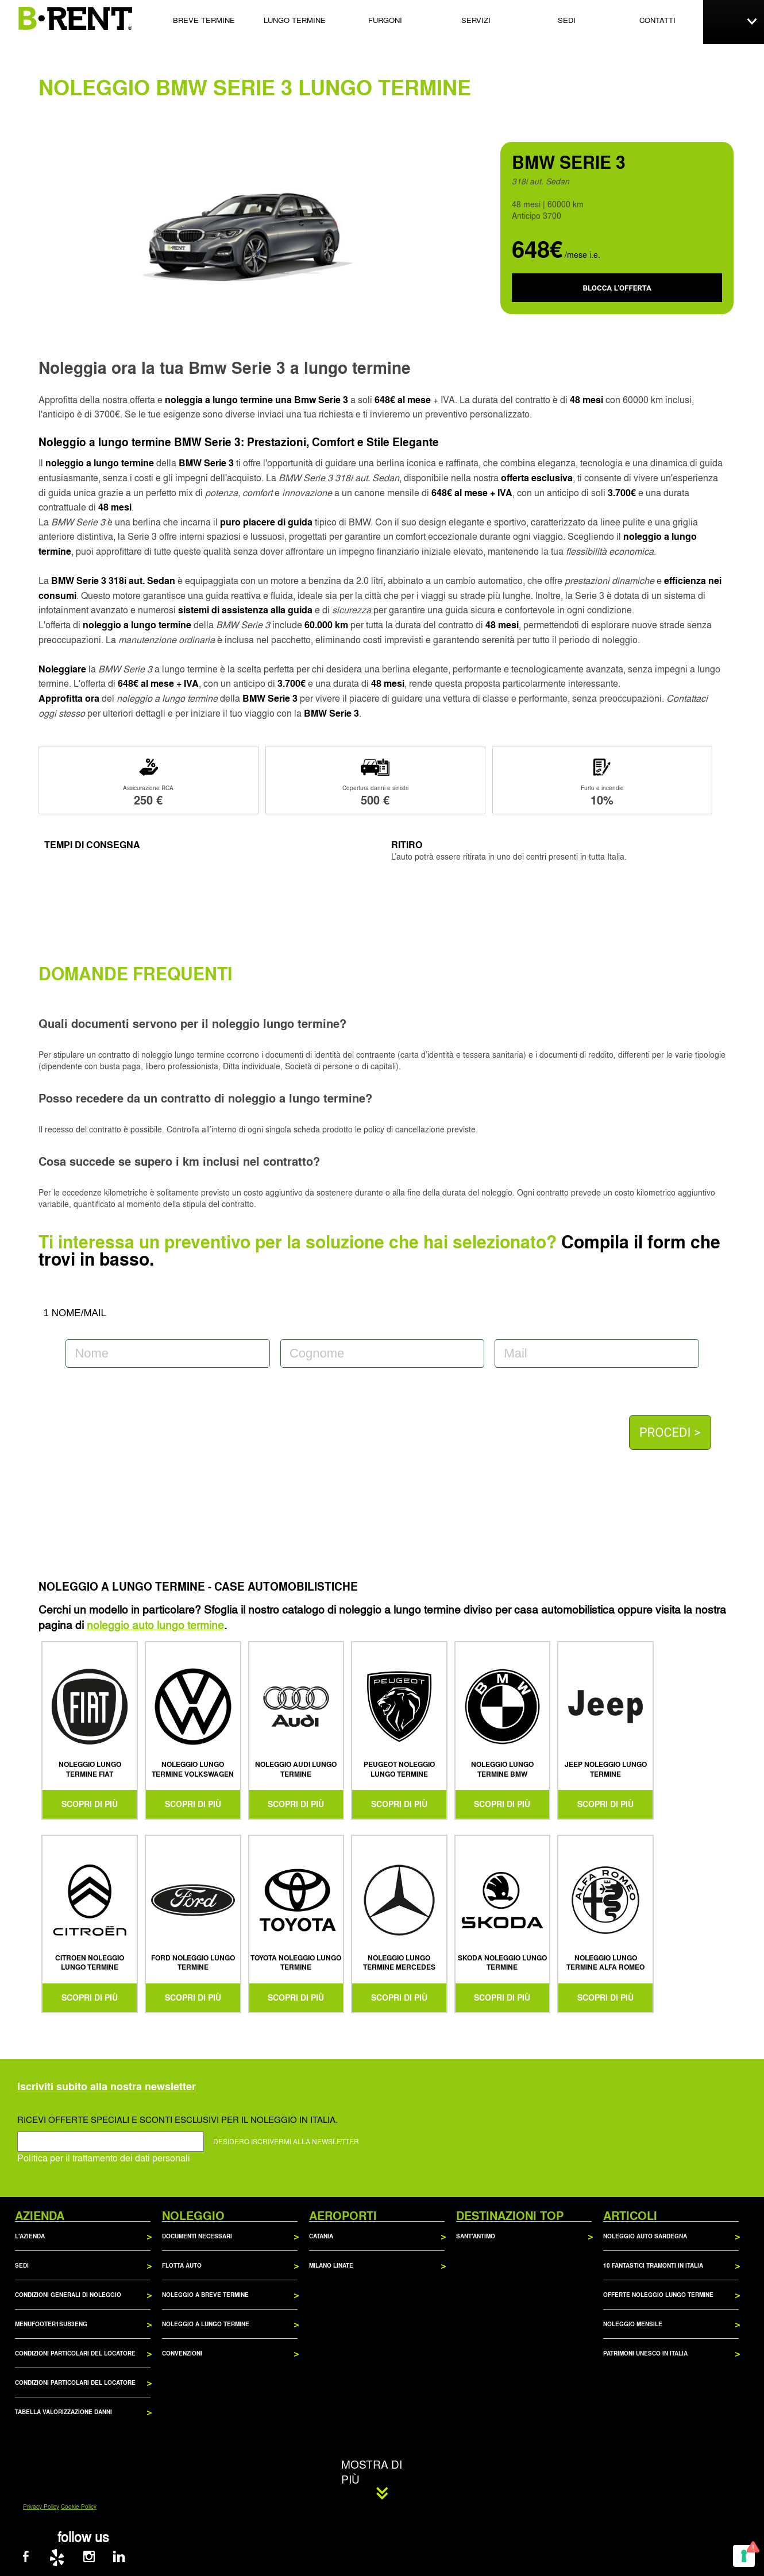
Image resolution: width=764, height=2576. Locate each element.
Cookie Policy (79, 2506)
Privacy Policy (41, 2506)
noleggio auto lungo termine (155, 1624)
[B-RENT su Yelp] (68, 2559)
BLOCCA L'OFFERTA (616, 288)
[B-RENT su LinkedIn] (128, 2559)
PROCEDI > (670, 1432)
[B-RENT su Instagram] (98, 2559)
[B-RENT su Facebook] (38, 2559)
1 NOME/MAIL (75, 1313)
